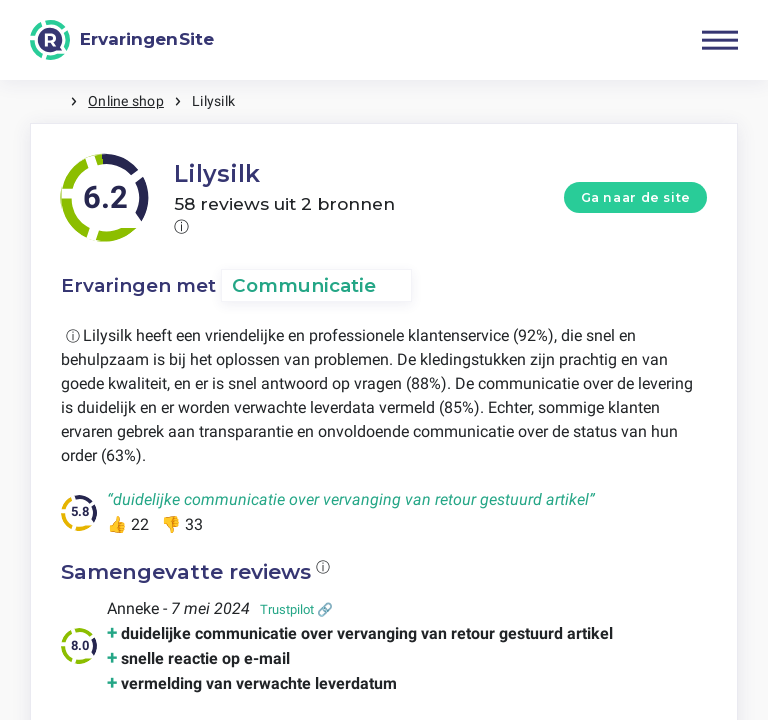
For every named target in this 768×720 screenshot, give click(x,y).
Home (50, 101)
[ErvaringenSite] (122, 40)
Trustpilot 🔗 (296, 609)
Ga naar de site (636, 197)
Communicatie (304, 285)
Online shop (126, 101)
